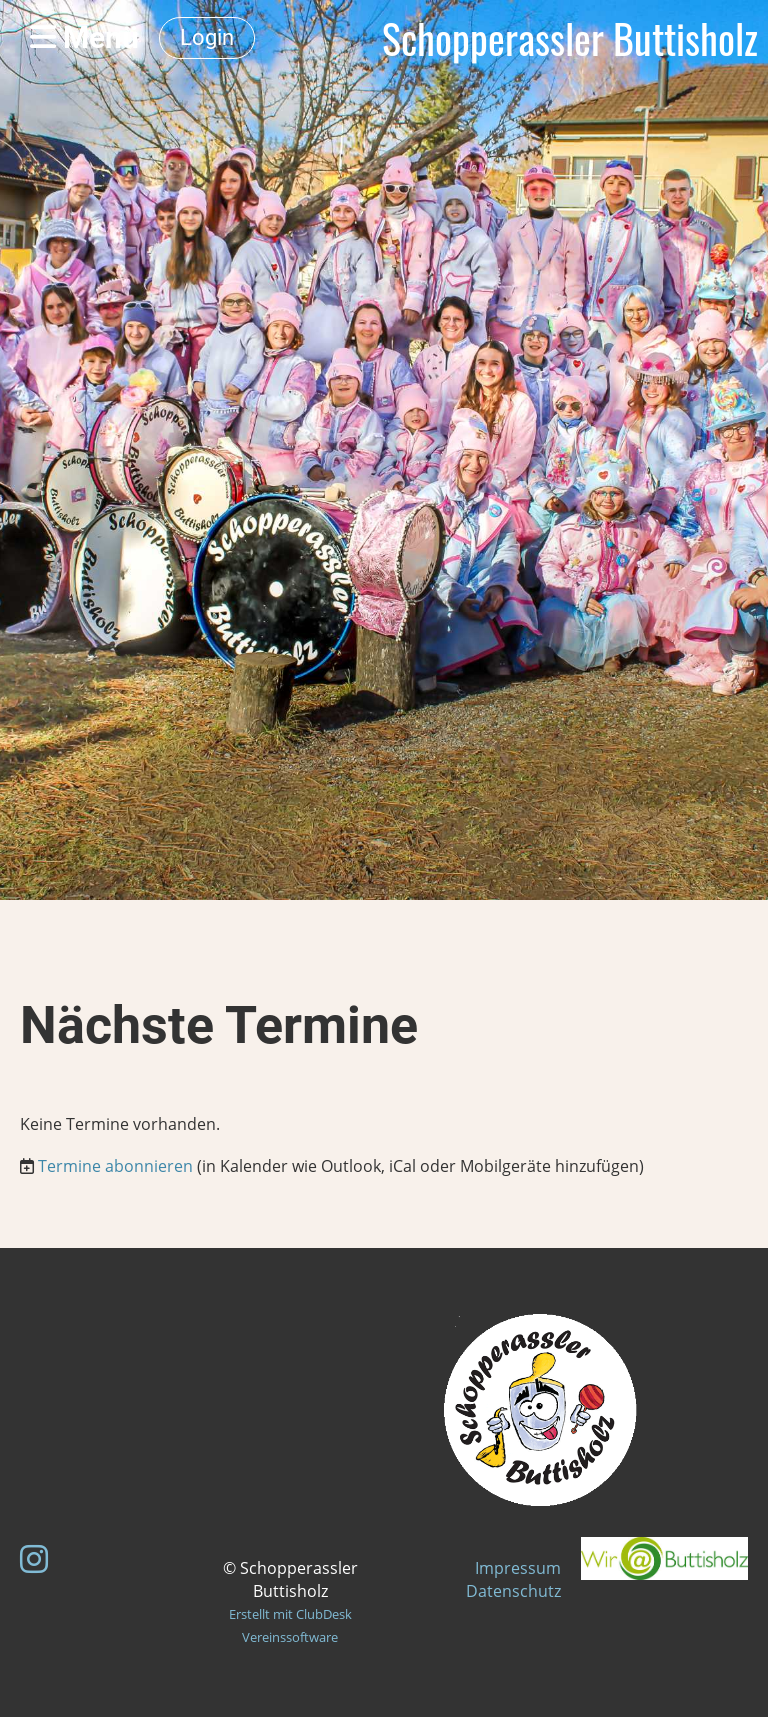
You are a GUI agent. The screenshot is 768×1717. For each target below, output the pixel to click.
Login (207, 37)
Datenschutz (513, 1591)
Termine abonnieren (115, 1166)
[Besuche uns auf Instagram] (34, 1558)
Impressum (518, 1568)
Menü (84, 37)
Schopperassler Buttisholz (570, 38)
